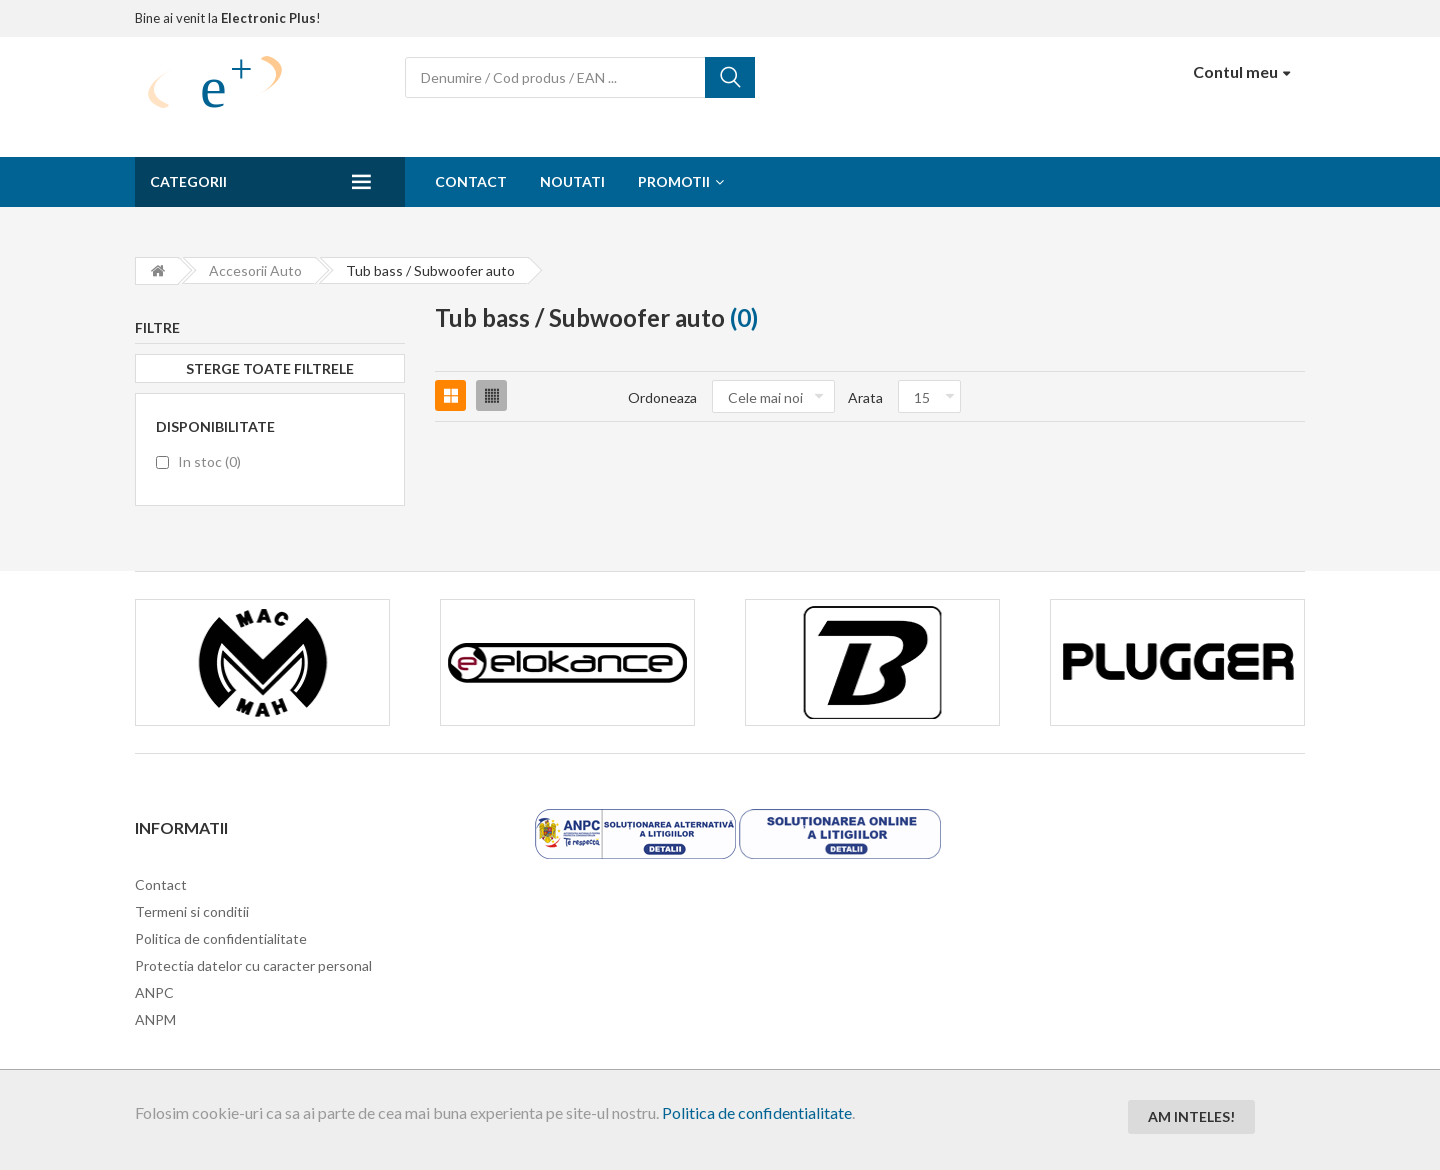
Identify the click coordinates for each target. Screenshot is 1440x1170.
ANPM (155, 1019)
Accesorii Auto (255, 270)
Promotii (674, 181)
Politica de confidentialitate (757, 1112)
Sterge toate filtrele (270, 368)
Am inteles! (1191, 1116)
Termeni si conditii (192, 911)
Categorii (188, 181)
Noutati (572, 181)
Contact (471, 181)
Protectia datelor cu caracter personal (253, 965)
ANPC (154, 992)
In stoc (209, 461)
